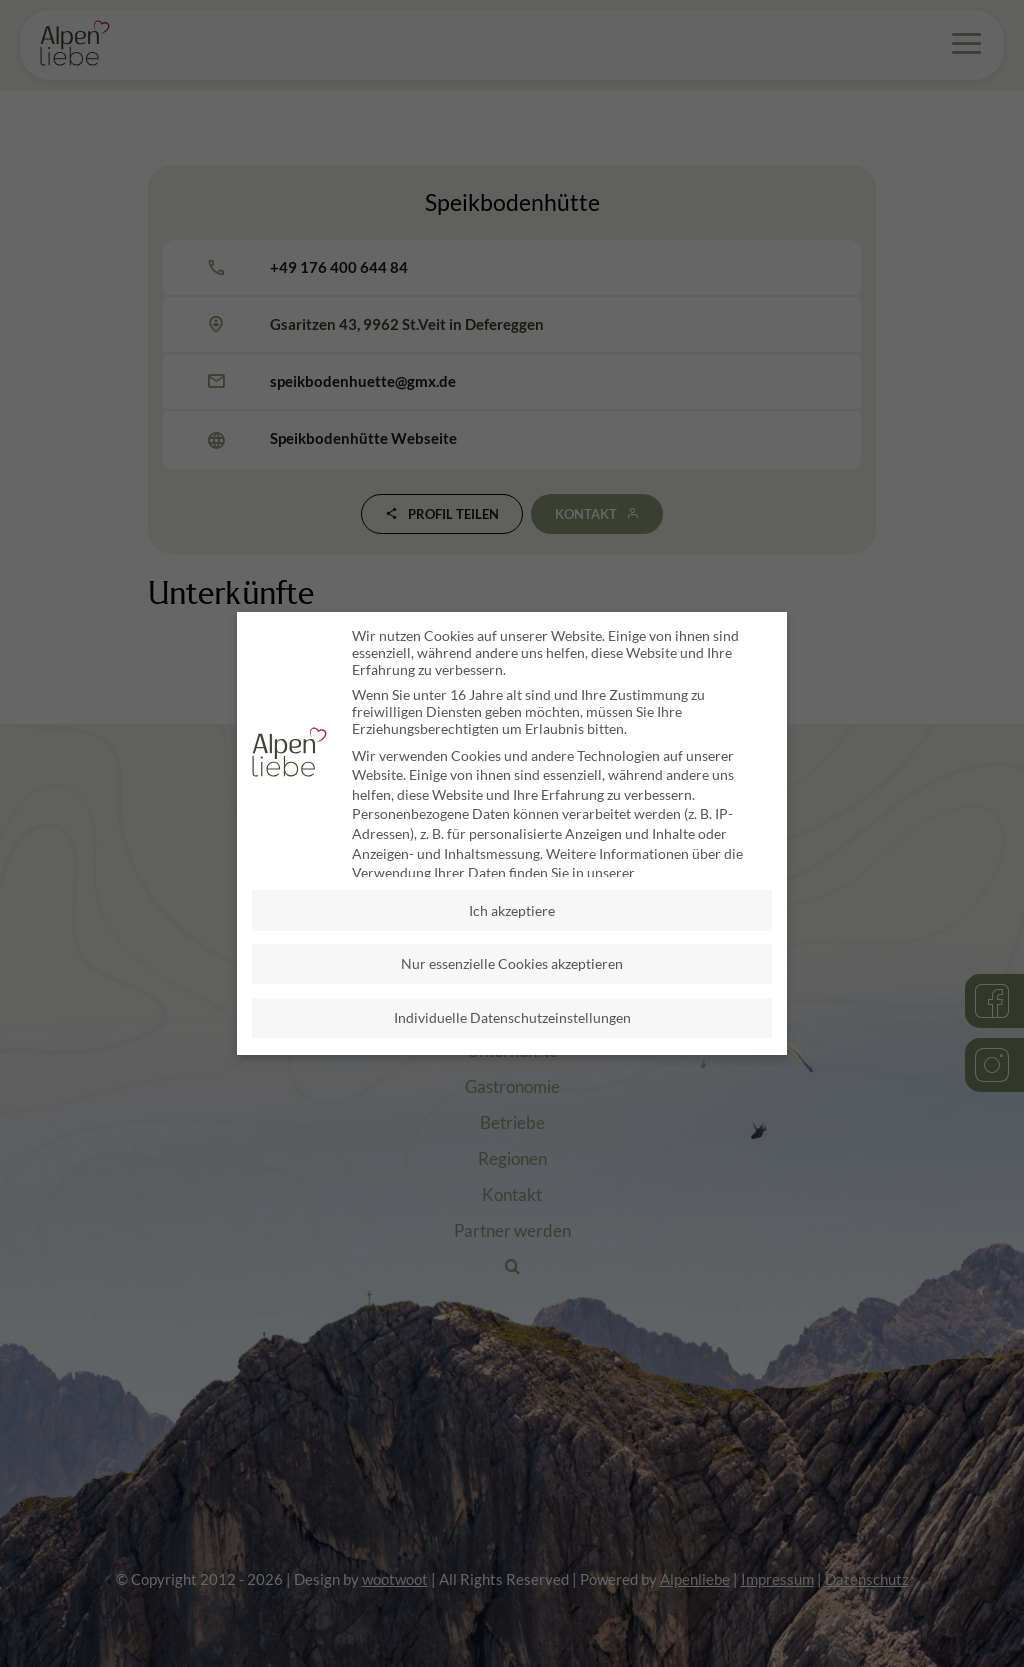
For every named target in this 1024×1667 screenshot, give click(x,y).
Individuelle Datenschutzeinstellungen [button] (512, 1016)
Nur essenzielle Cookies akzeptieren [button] (512, 962)
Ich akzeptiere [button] (512, 908)
